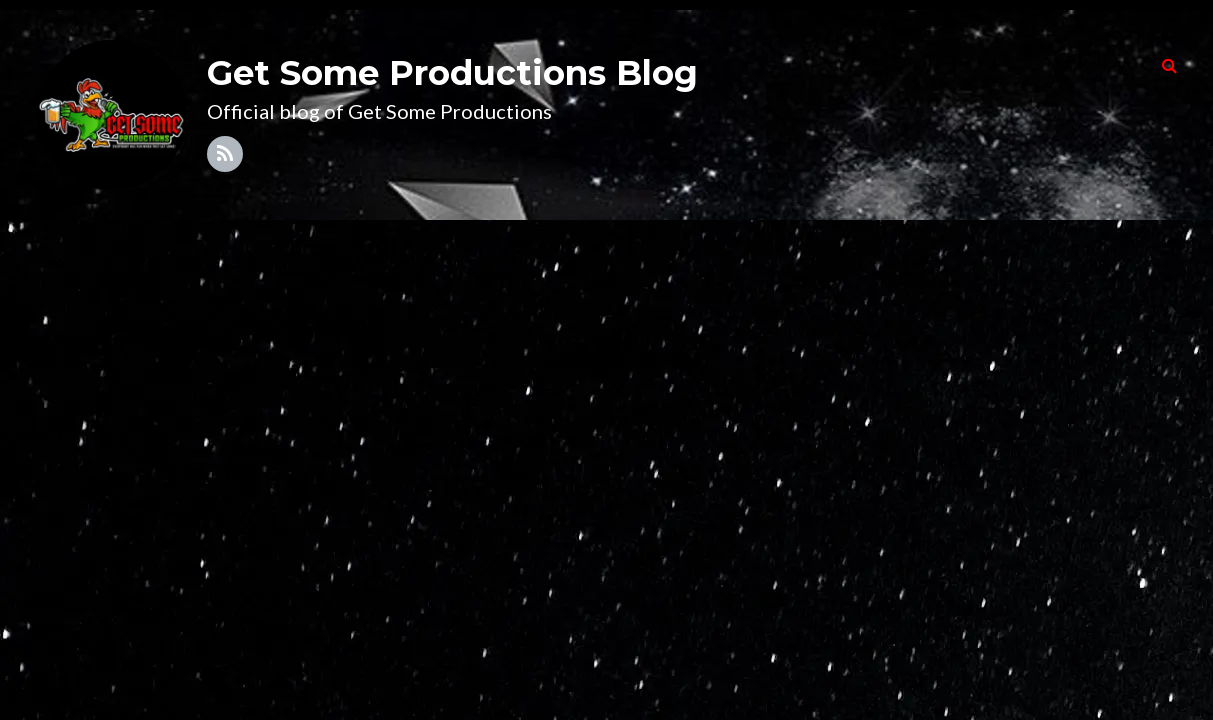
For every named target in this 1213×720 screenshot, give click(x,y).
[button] (1169, 65)
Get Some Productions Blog (452, 73)
